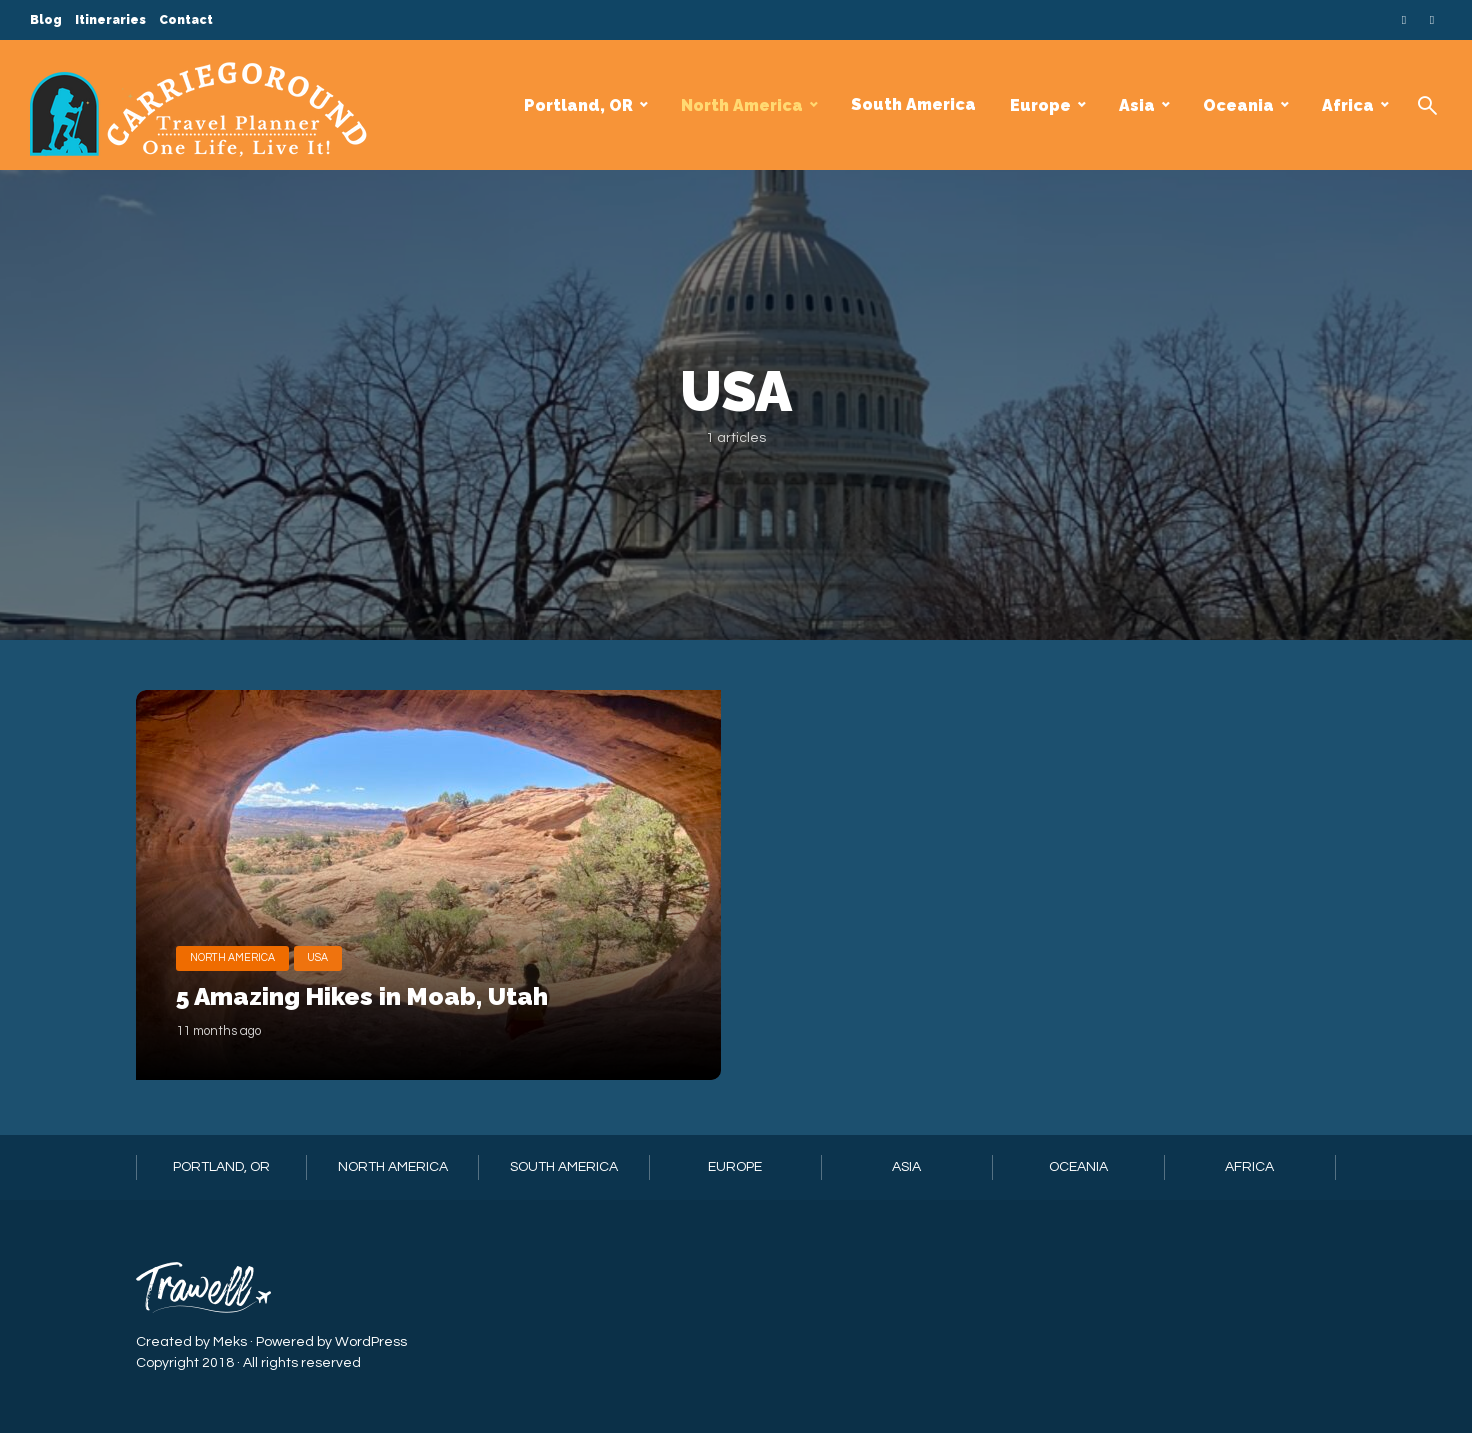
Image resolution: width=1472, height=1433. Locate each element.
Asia (1137, 105)
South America (913, 104)
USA (323, 905)
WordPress (370, 1341)
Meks (230, 1341)
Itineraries (110, 20)
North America (742, 105)
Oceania (1238, 105)
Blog (46, 20)
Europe (1040, 105)
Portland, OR (578, 105)
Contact (186, 20)
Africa (1348, 105)
